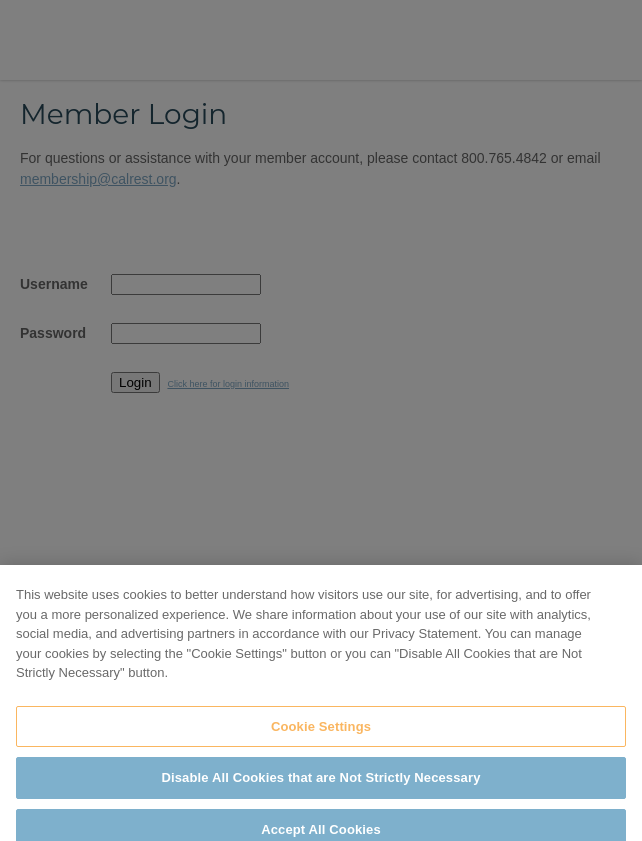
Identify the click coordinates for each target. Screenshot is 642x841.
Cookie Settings (321, 737)
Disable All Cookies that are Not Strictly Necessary (321, 789)
